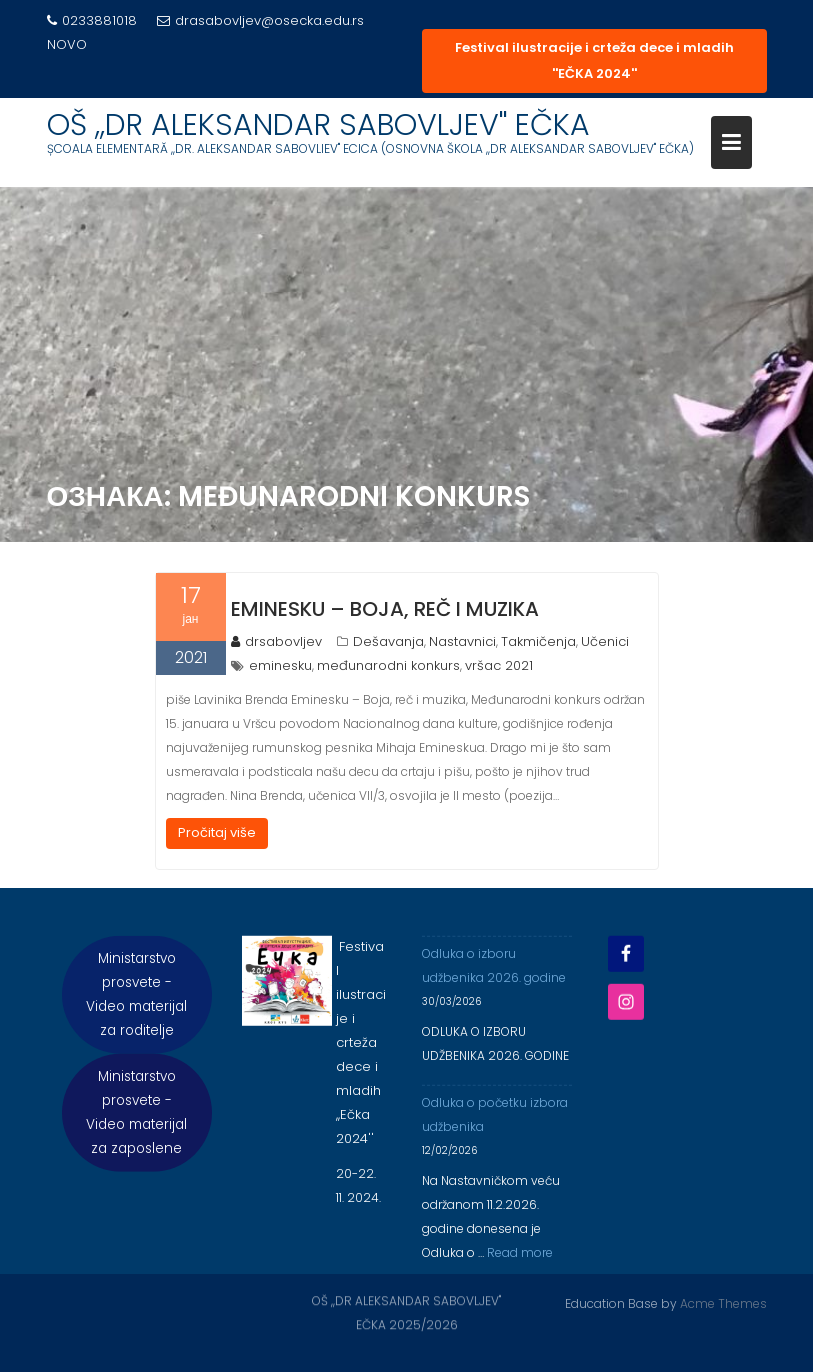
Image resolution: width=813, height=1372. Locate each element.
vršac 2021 (499, 665)
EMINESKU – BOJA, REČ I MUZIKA (385, 609)
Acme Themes (723, 1301)
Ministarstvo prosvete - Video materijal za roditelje (136, 1003)
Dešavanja (388, 641)
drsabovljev (276, 641)
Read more (520, 1261)
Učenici (605, 641)
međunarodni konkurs (388, 665)
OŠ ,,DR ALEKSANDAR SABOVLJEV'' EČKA (318, 125)
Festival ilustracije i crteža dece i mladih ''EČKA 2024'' (594, 60)
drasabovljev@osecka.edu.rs (260, 20)
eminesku (280, 665)
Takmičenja (538, 641)
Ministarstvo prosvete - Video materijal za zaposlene (136, 1121)
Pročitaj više (217, 832)
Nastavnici (462, 641)
